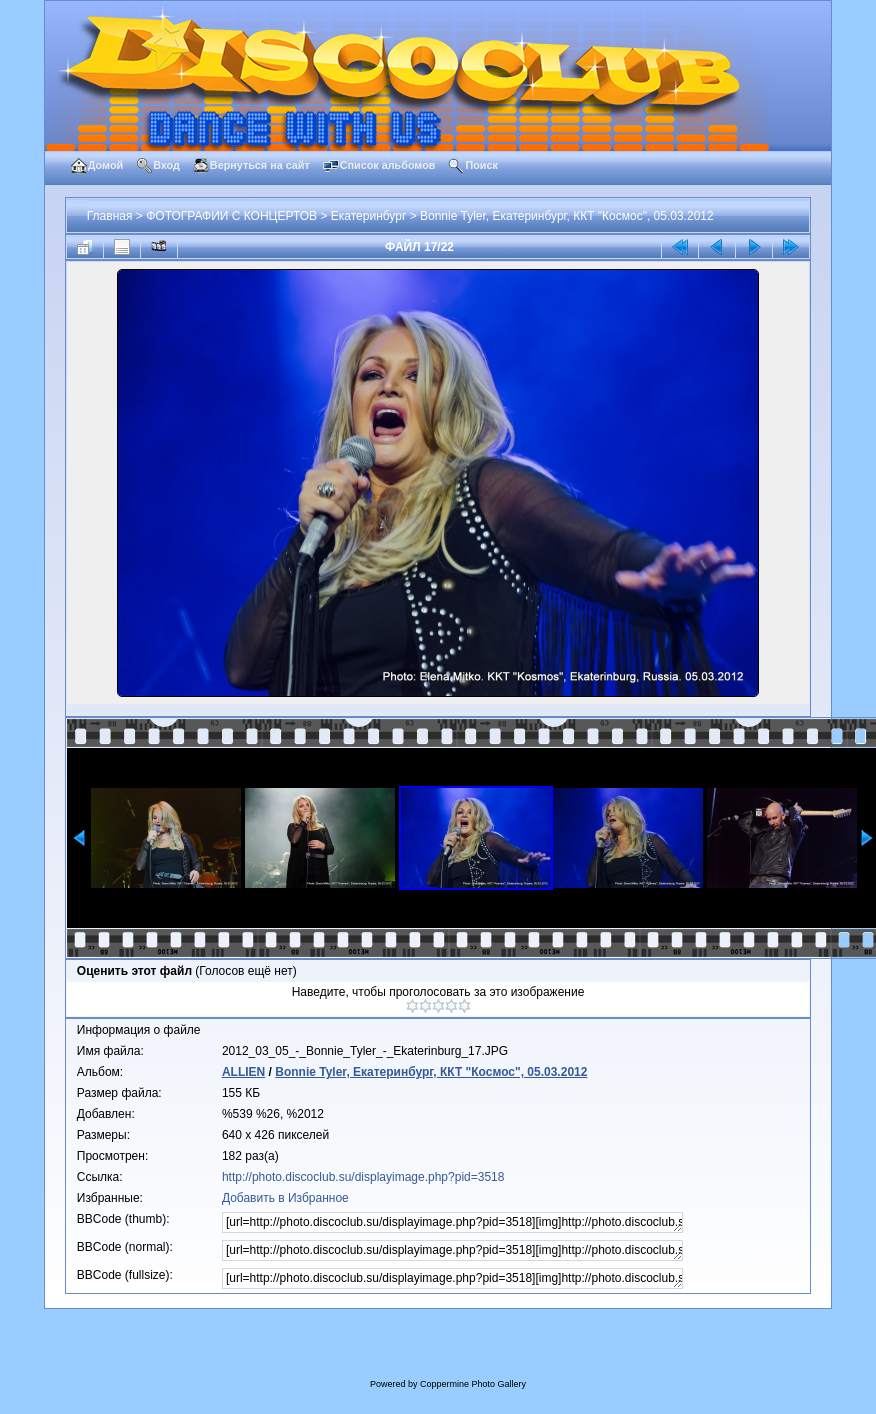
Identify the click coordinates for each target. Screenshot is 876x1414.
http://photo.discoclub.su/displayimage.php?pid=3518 (363, 1177)
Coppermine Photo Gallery (473, 1384)
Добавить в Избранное (285, 1198)
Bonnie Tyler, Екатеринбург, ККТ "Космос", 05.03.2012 (567, 216)
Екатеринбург (369, 216)
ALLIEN (243, 1072)
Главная (110, 216)
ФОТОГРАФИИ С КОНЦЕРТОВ (231, 216)
